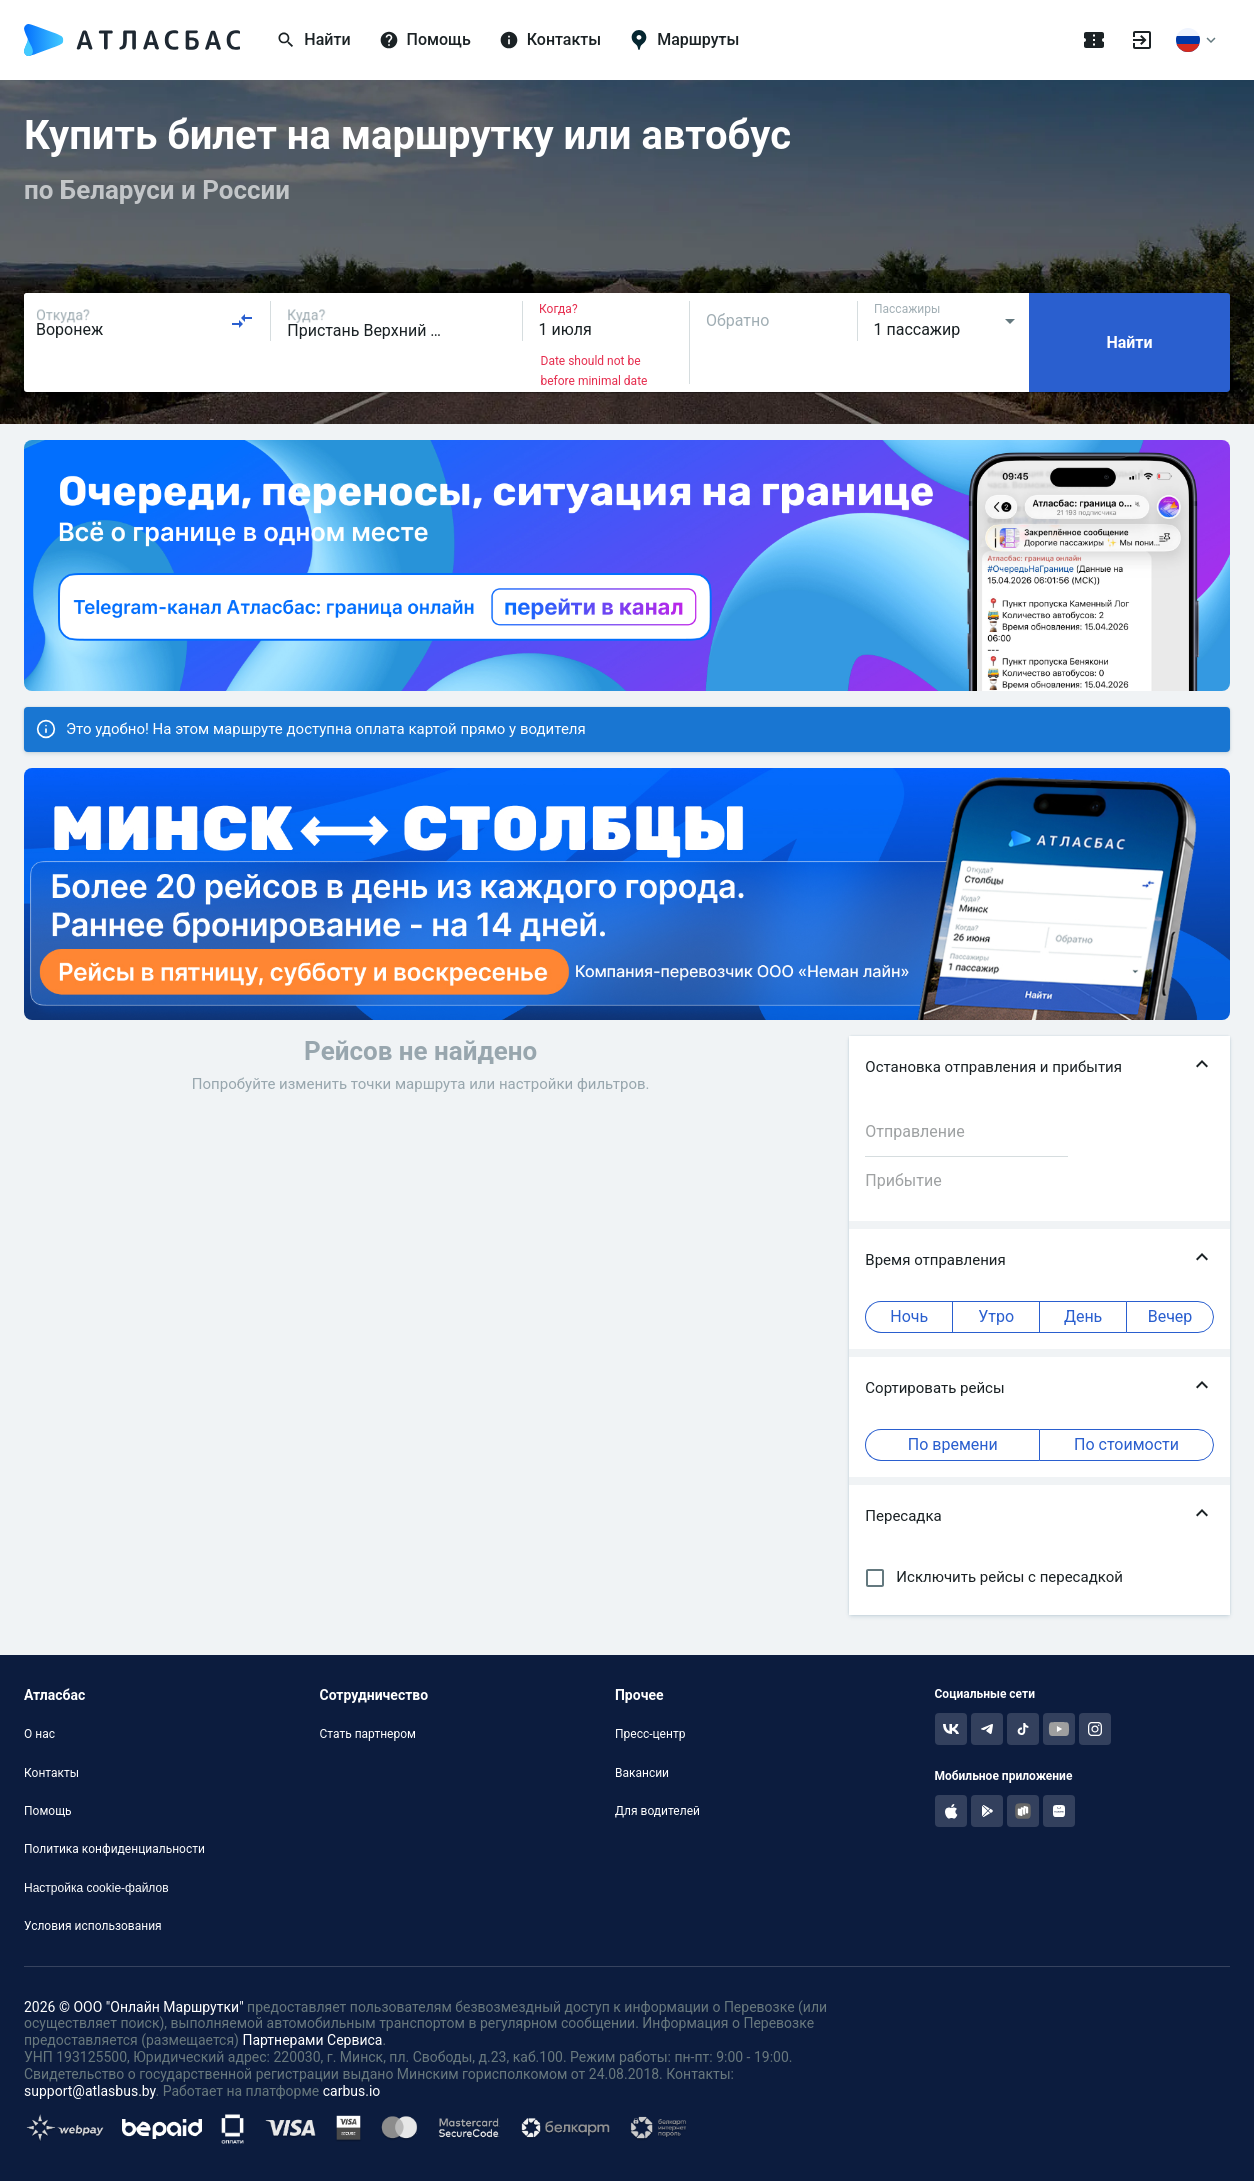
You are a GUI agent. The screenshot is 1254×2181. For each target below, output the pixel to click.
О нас (39, 1734)
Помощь (48, 1811)
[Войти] (1142, 40)
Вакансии (642, 1773)
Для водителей (657, 1811)
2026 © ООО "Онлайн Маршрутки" (134, 2007)
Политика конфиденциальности (114, 1849)
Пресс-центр (650, 1734)
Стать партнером (367, 1734)
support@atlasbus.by (90, 2091)
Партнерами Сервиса (312, 2040)
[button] (1039, 1068)
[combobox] (145, 321)
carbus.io (352, 2091)
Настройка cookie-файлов (96, 1888)
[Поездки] (1094, 40)
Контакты (51, 1773)
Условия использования (93, 1926)
